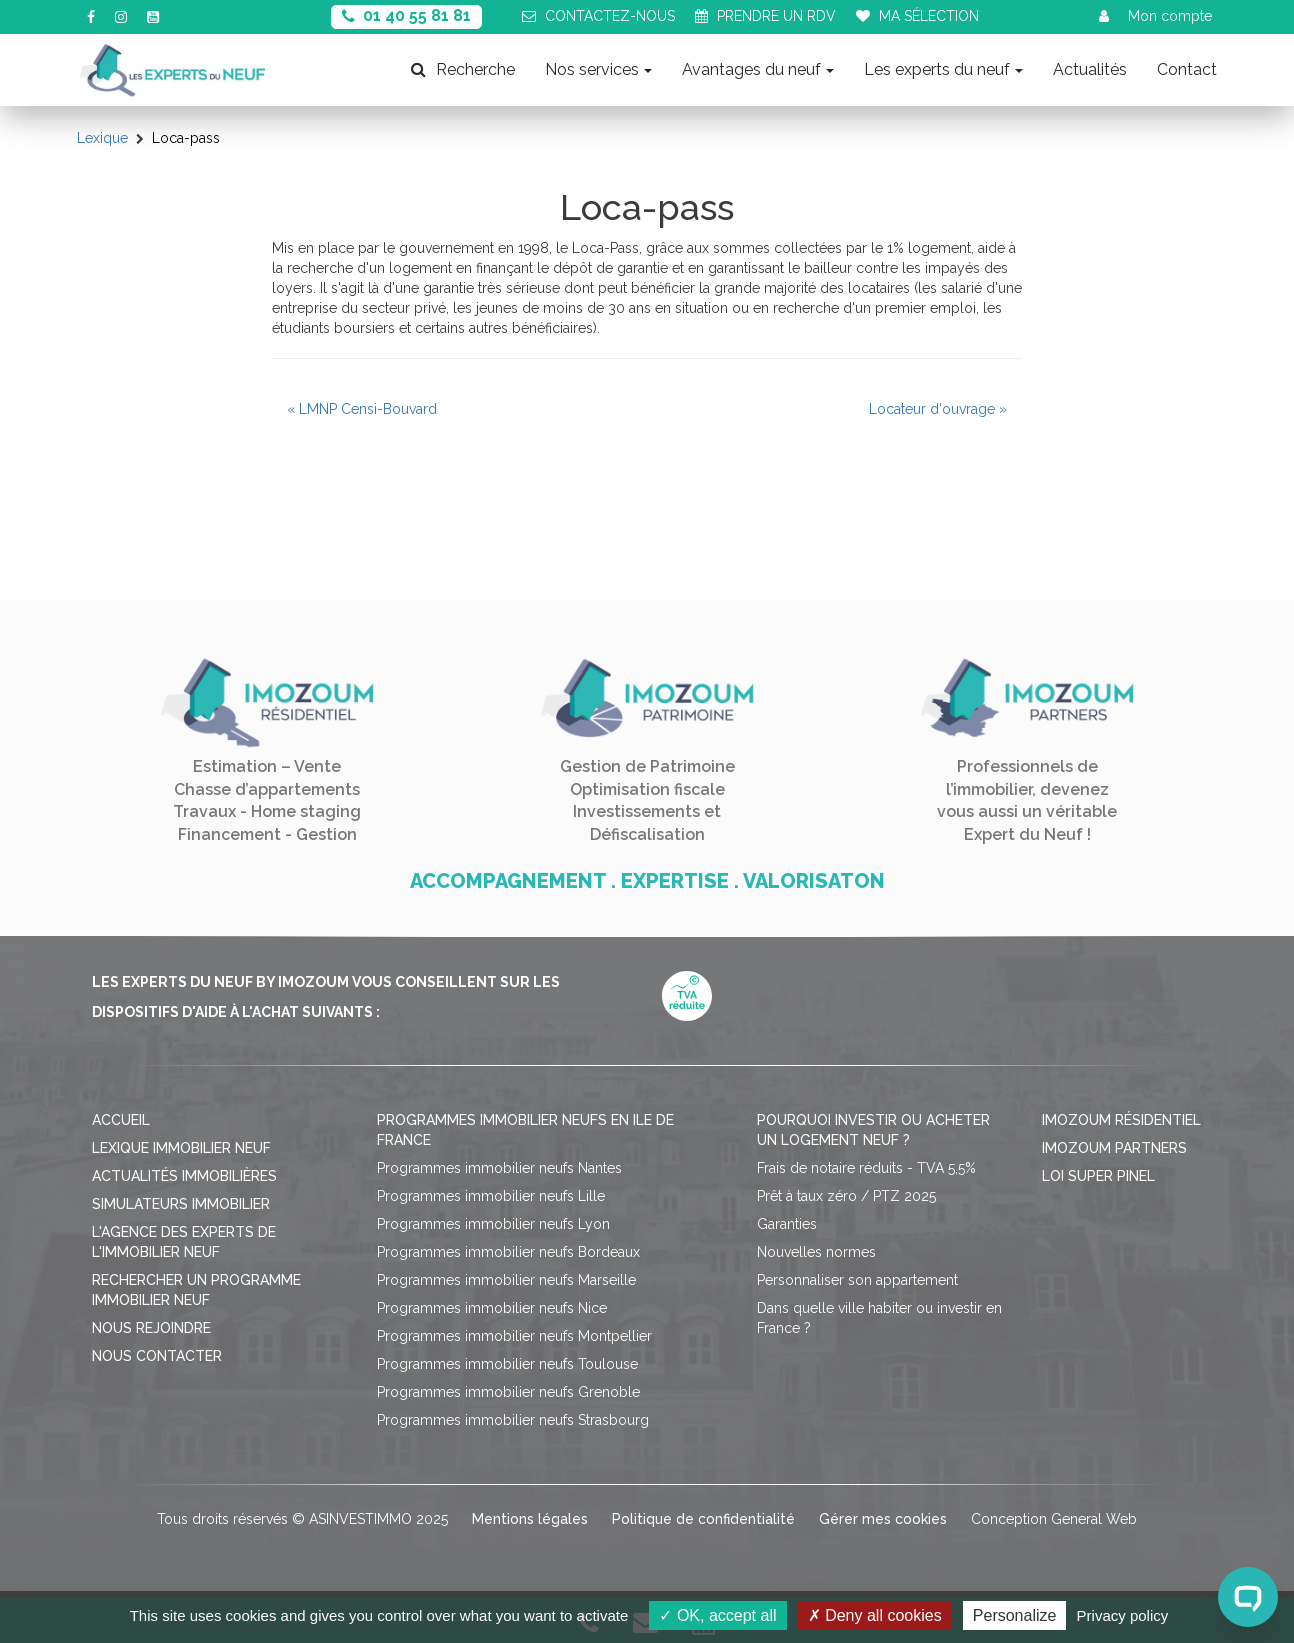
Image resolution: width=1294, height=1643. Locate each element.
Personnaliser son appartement (857, 1280)
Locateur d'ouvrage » (938, 409)
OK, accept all (717, 1615)
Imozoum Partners (1114, 1148)
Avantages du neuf (758, 69)
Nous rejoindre (151, 1328)
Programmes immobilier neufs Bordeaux (508, 1252)
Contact (1187, 69)
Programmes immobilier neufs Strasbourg (513, 1420)
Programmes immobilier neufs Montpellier (514, 1336)
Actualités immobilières (184, 1176)
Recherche (463, 69)
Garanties (787, 1224)
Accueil (121, 1120)
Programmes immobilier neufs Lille (491, 1196)
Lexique (102, 138)
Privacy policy (1123, 1615)
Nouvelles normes (816, 1252)
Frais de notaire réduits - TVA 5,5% (866, 1168)
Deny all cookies (875, 1615)
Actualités (1090, 69)
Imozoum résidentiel (1121, 1120)
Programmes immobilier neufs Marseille (506, 1280)
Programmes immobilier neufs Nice (492, 1308)
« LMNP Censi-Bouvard (362, 409)
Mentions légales (530, 1519)
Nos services (598, 69)
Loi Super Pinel (1098, 1176)
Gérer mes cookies (883, 1519)
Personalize (1015, 1615)
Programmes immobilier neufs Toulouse (507, 1364)
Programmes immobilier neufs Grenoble (508, 1392)
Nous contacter (157, 1356)
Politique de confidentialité (703, 1519)
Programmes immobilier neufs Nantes (499, 1168)
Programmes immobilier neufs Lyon (493, 1224)
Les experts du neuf (943, 69)
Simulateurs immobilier (181, 1204)
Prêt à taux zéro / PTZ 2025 (846, 1196)
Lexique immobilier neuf (181, 1148)
